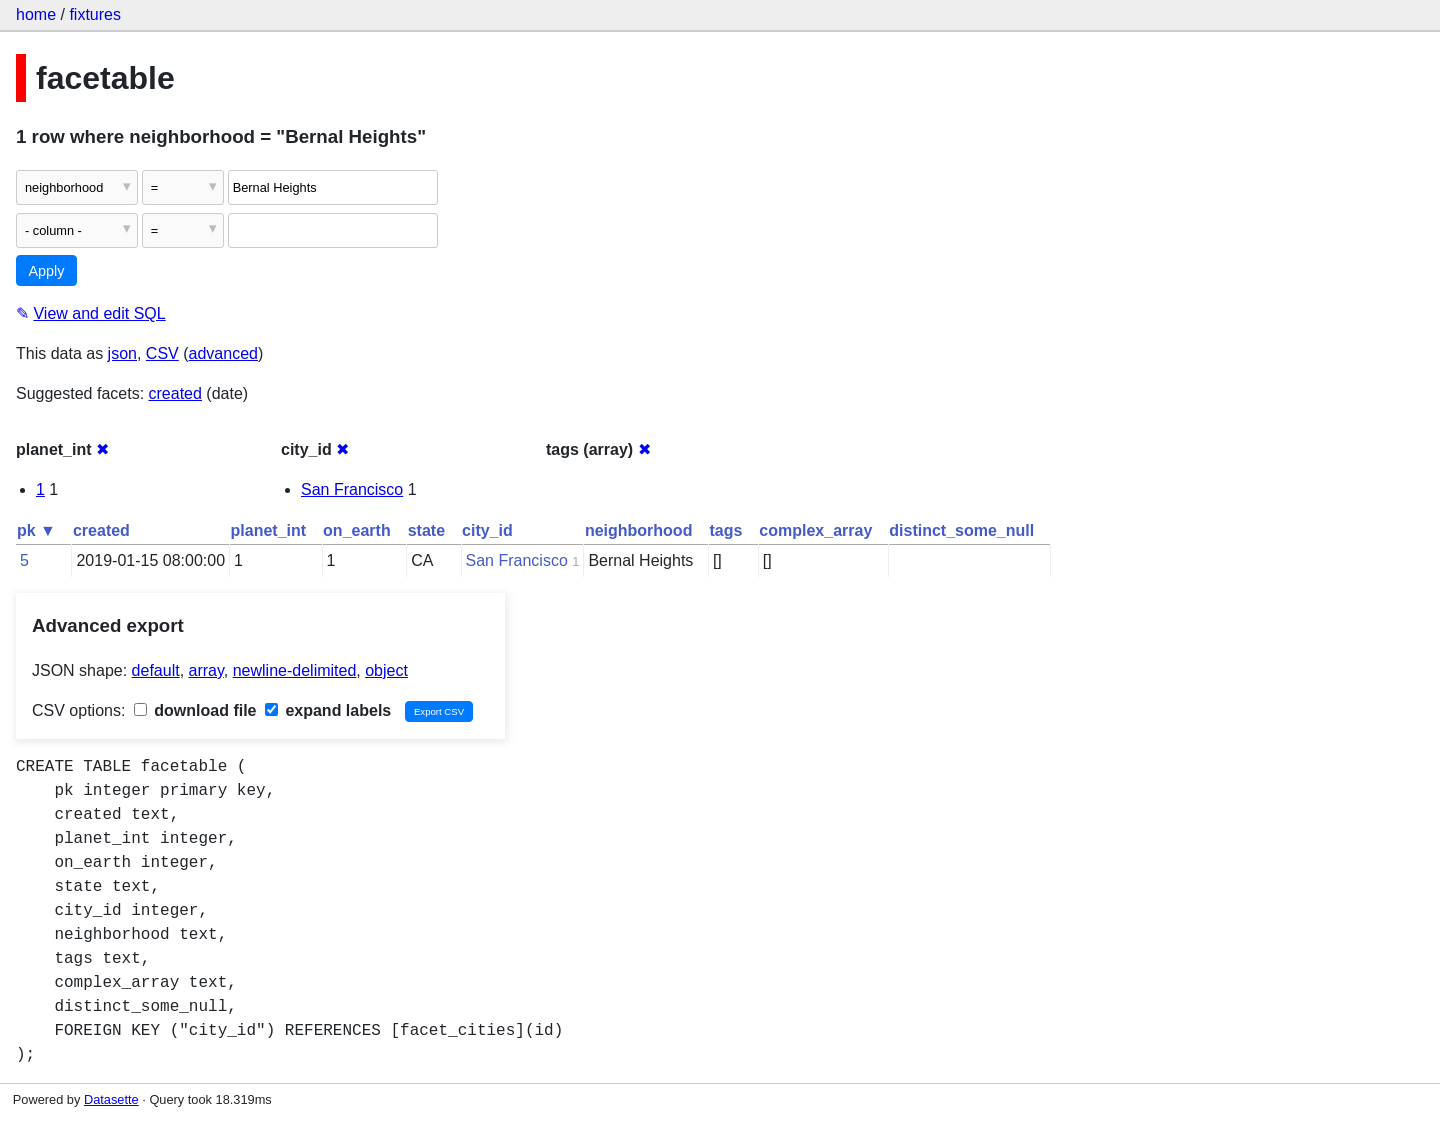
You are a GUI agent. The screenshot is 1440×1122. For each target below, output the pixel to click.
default (156, 670)
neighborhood (639, 530)
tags (725, 530)
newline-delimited (295, 670)
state (426, 530)
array (206, 670)
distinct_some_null (961, 530)
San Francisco (352, 489)
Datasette (111, 1099)
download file (195, 710)
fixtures (95, 14)
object (386, 670)
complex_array (815, 530)
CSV (162, 353)
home (36, 14)
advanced (223, 353)
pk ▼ (36, 530)
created (175, 393)
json (122, 353)
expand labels (328, 710)
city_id (487, 530)
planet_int (269, 530)
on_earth (357, 530)
